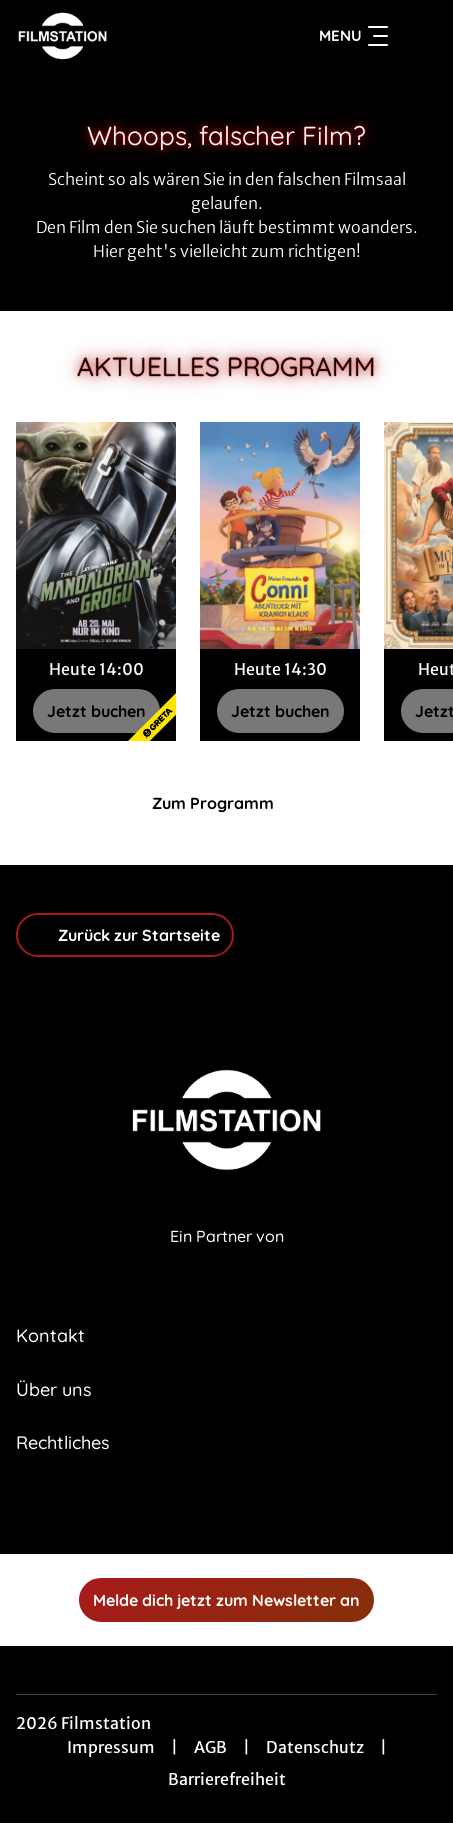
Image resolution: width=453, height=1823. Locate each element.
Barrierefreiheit (227, 1779)
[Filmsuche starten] (417, 36)
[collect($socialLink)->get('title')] (205, 1510)
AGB (210, 1747)
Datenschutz (315, 1747)
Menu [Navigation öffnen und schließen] (353, 36)
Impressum (111, 1747)
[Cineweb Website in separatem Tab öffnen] (227, 1258)
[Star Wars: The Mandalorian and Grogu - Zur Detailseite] (96, 535)
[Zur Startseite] (127, 36)
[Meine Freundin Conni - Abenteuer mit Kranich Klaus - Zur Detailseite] (280, 535)
